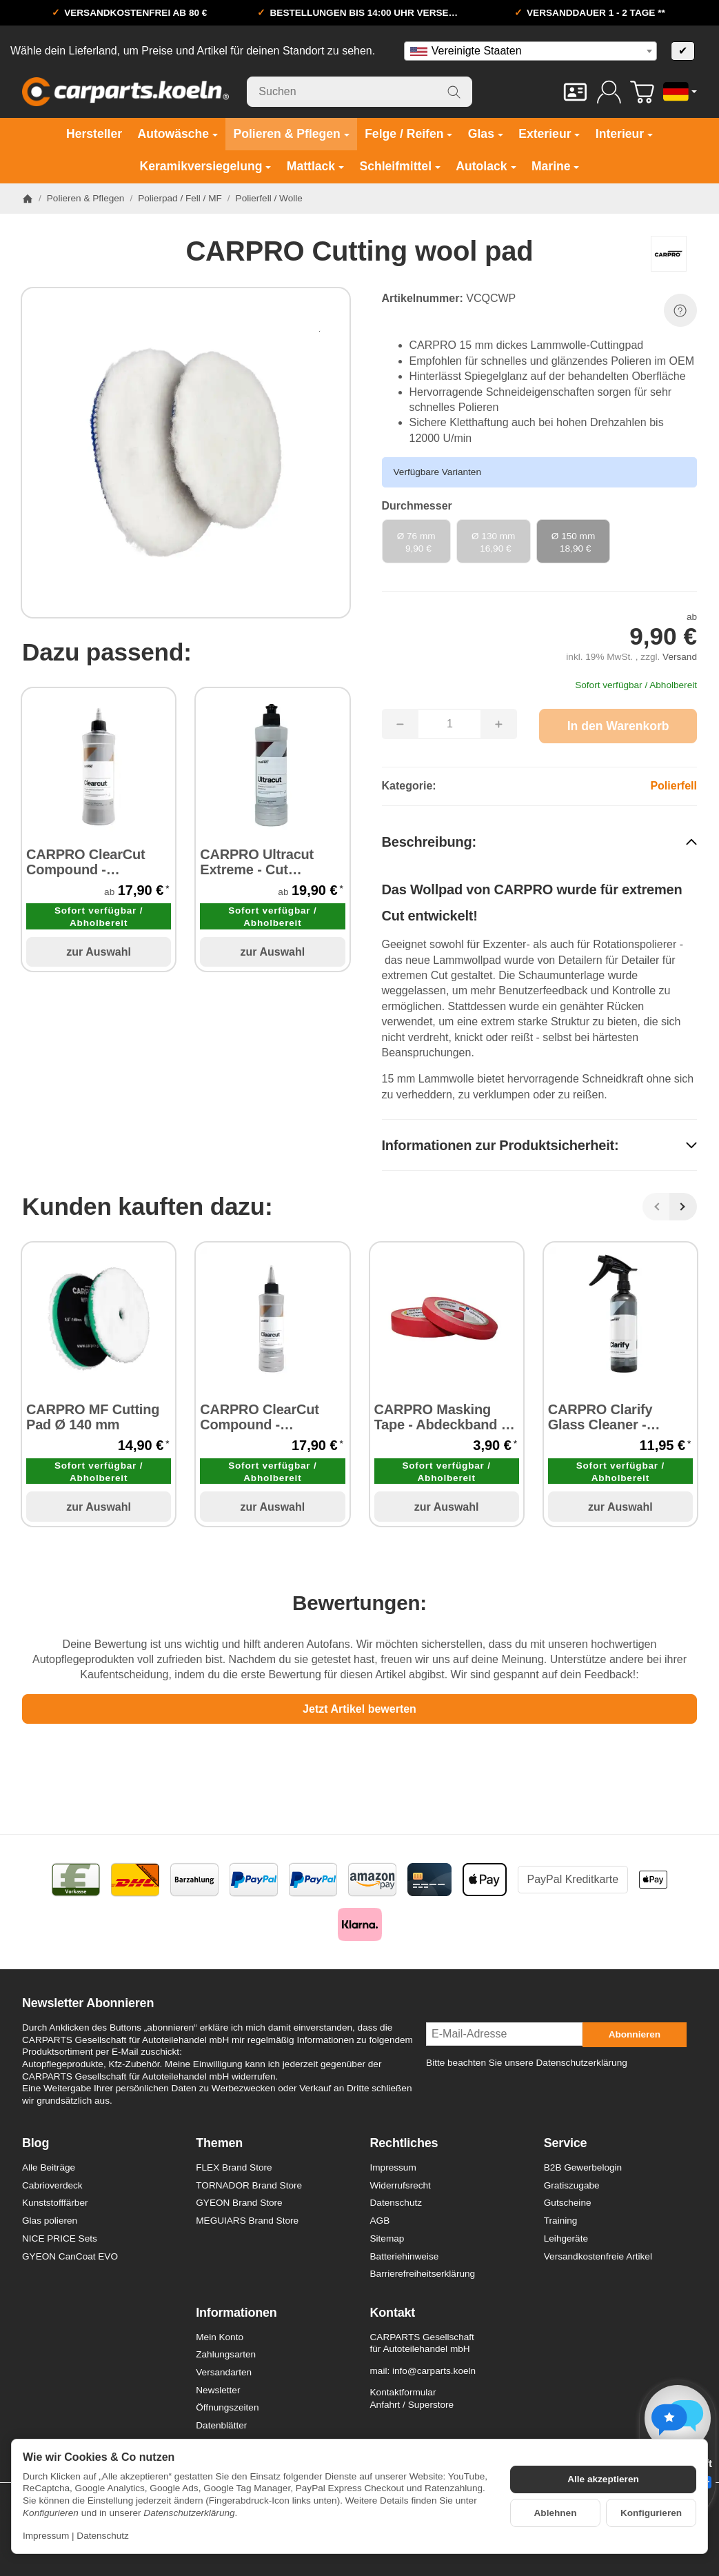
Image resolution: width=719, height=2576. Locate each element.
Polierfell (673, 786)
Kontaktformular (403, 2392)
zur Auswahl (98, 952)
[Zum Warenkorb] (642, 92)
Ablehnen (555, 2513)
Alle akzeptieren (603, 2479)
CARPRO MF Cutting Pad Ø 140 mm (92, 1417)
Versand (679, 657)
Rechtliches (404, 2143)
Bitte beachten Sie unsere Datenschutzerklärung (526, 2062)
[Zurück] (656, 1206)
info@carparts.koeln (434, 2371)
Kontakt (393, 2313)
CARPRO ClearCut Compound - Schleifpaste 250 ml (262, 1417)
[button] (540, 842)
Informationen (236, 2313)
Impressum (46, 2535)
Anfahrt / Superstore (412, 2404)
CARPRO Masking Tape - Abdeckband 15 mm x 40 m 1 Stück (445, 1417)
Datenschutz (103, 2535)
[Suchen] (359, 92)
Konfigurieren (651, 2513)
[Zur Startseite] (125, 91)
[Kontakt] (575, 92)
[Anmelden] (609, 92)
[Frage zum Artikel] (680, 310)
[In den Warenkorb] (618, 726)
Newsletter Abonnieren (88, 2003)
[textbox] (530, 51)
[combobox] (530, 51)
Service (565, 2143)
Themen (219, 2143)
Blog (35, 2143)
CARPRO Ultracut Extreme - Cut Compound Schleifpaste (257, 862)
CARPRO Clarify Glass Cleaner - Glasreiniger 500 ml (610, 1417)
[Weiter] (683, 1206)
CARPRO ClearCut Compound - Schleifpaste (85, 862)
